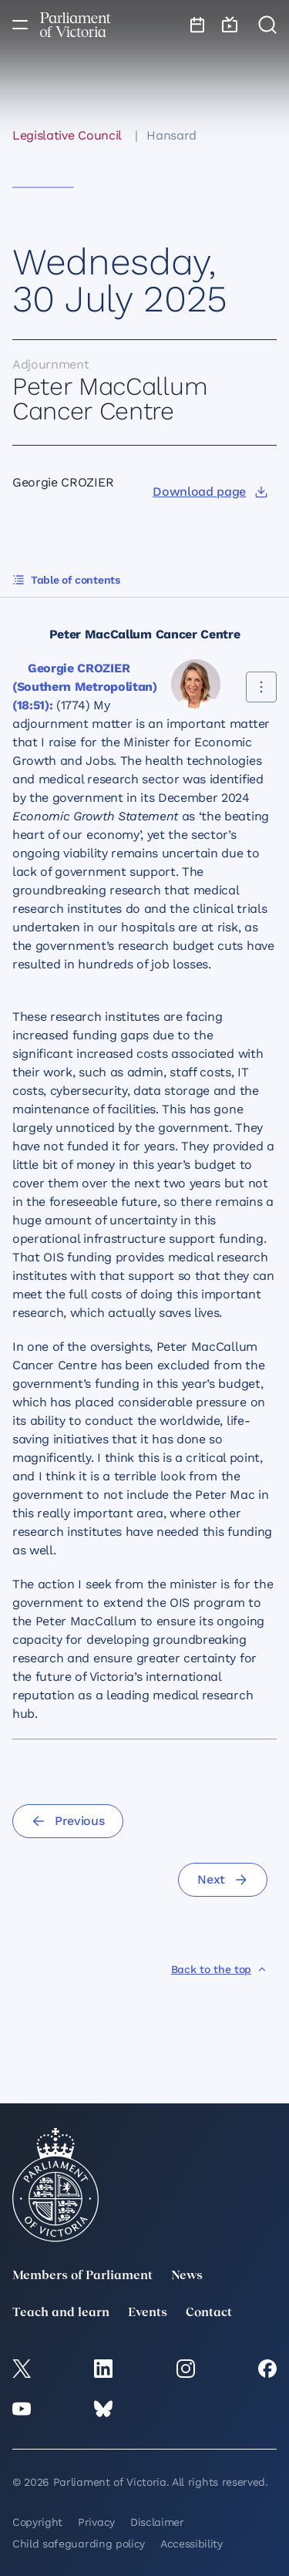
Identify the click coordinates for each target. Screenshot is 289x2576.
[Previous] (67, 1821)
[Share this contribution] (261, 687)
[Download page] (210, 492)
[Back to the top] (219, 1969)
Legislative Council (67, 135)
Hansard (171, 135)
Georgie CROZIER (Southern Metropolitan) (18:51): (84, 686)
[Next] (222, 1880)
